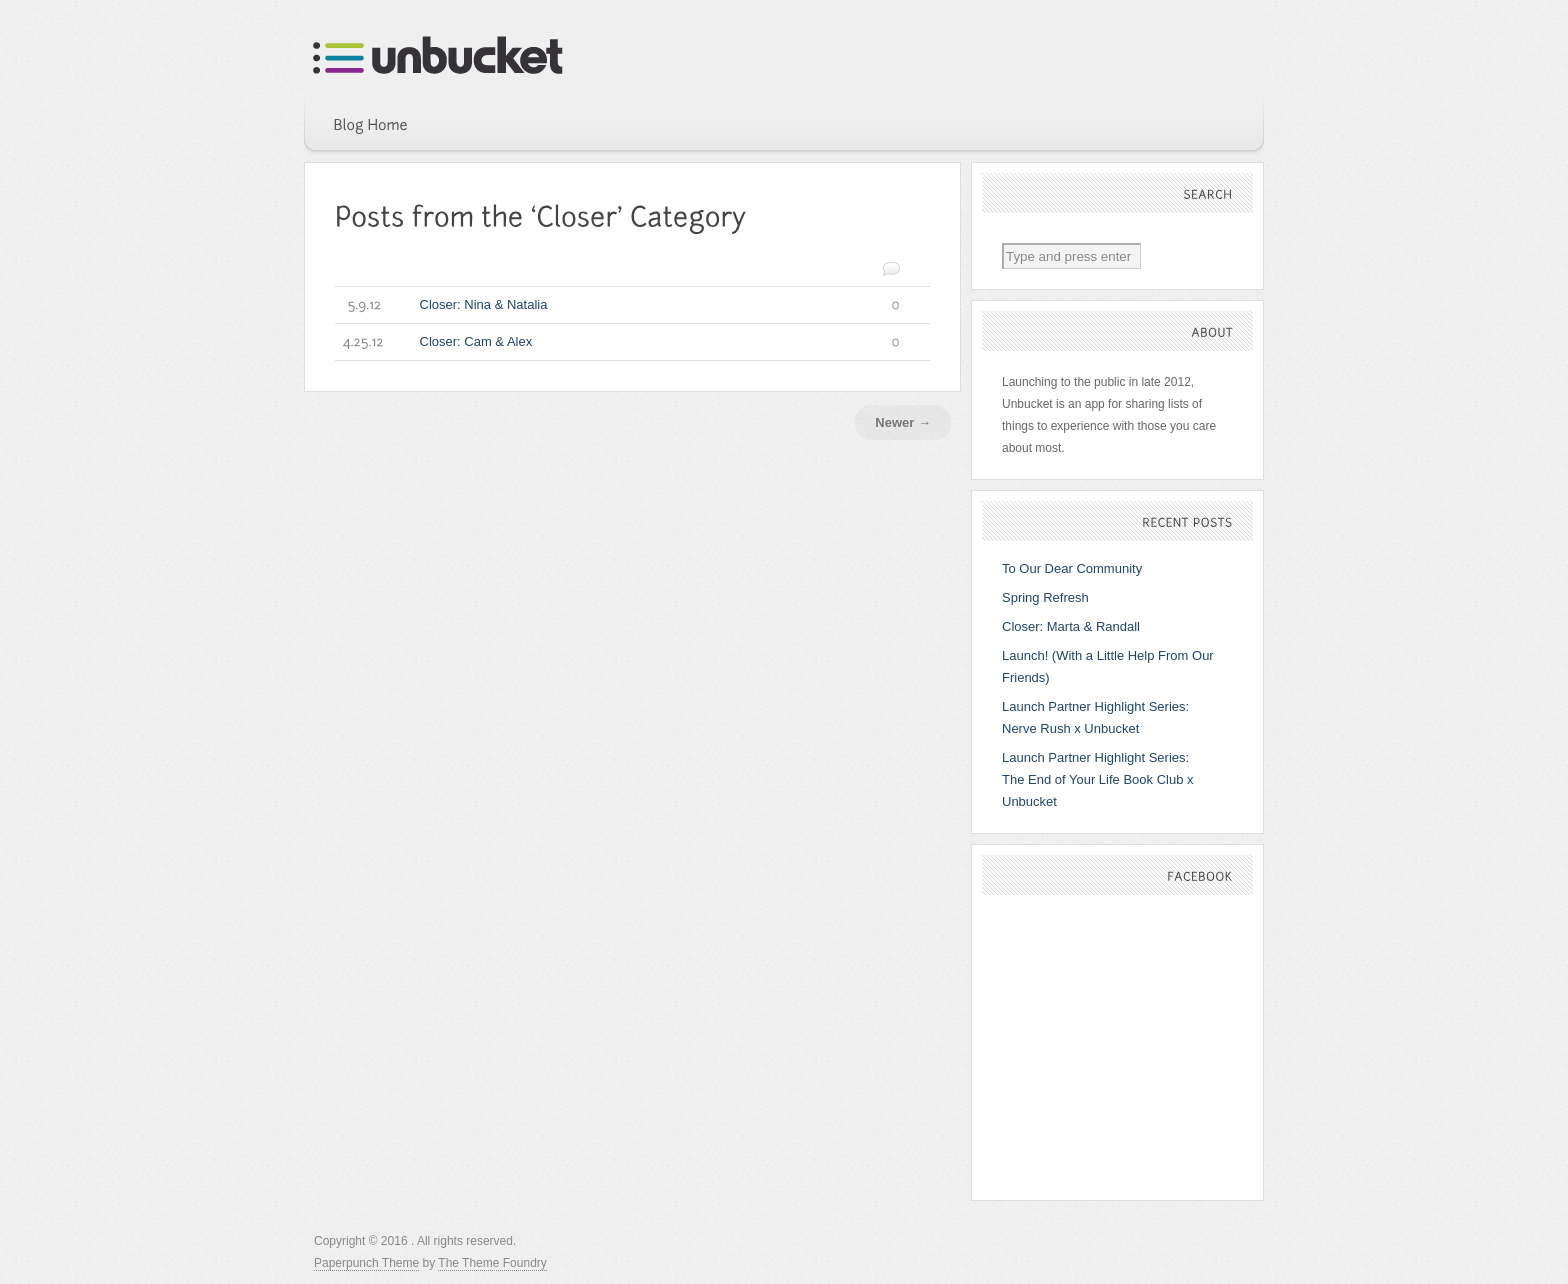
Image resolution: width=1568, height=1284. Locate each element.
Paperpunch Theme (366, 1263)
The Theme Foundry (492, 1263)
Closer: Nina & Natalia (617, 305)
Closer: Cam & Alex (617, 342)
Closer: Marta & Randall (1071, 626)
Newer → (903, 422)
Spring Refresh (1045, 597)
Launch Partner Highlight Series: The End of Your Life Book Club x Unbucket (1098, 779)
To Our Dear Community (1072, 568)
